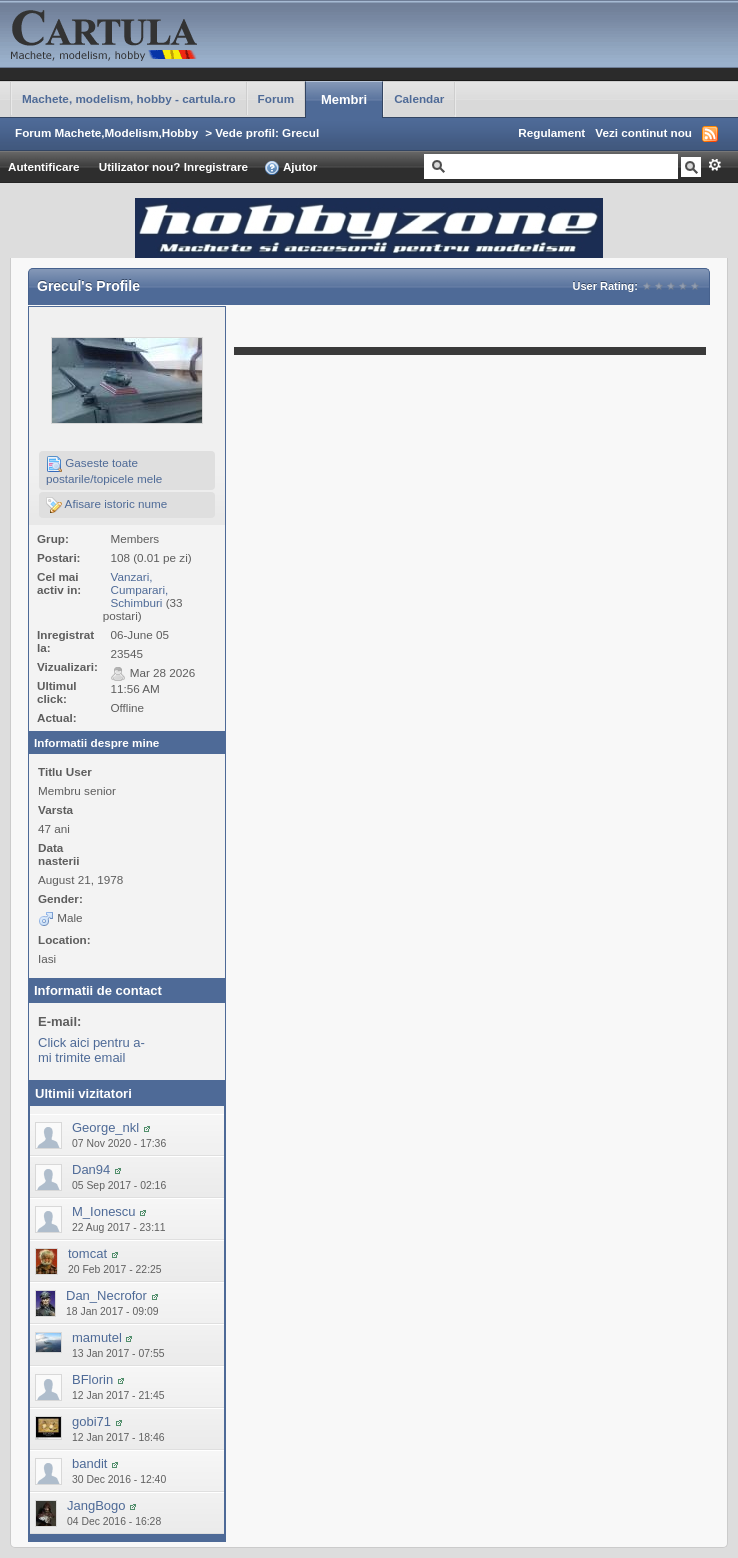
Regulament (551, 132)
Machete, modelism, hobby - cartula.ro (129, 98)
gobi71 (91, 1421)
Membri (344, 99)
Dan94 (91, 1169)
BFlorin (92, 1379)
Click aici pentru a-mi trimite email (91, 1050)
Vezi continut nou (643, 132)
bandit (89, 1463)
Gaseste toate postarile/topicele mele (104, 470)
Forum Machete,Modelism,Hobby (106, 132)
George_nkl (105, 1127)
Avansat (714, 165)
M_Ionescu (104, 1211)
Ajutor (290, 168)
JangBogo (96, 1505)
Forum (276, 98)
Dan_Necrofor (106, 1295)
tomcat (87, 1253)
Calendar (419, 98)
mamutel (97, 1337)
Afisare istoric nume (106, 505)
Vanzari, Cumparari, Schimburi (139, 589)
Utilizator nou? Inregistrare (173, 166)
